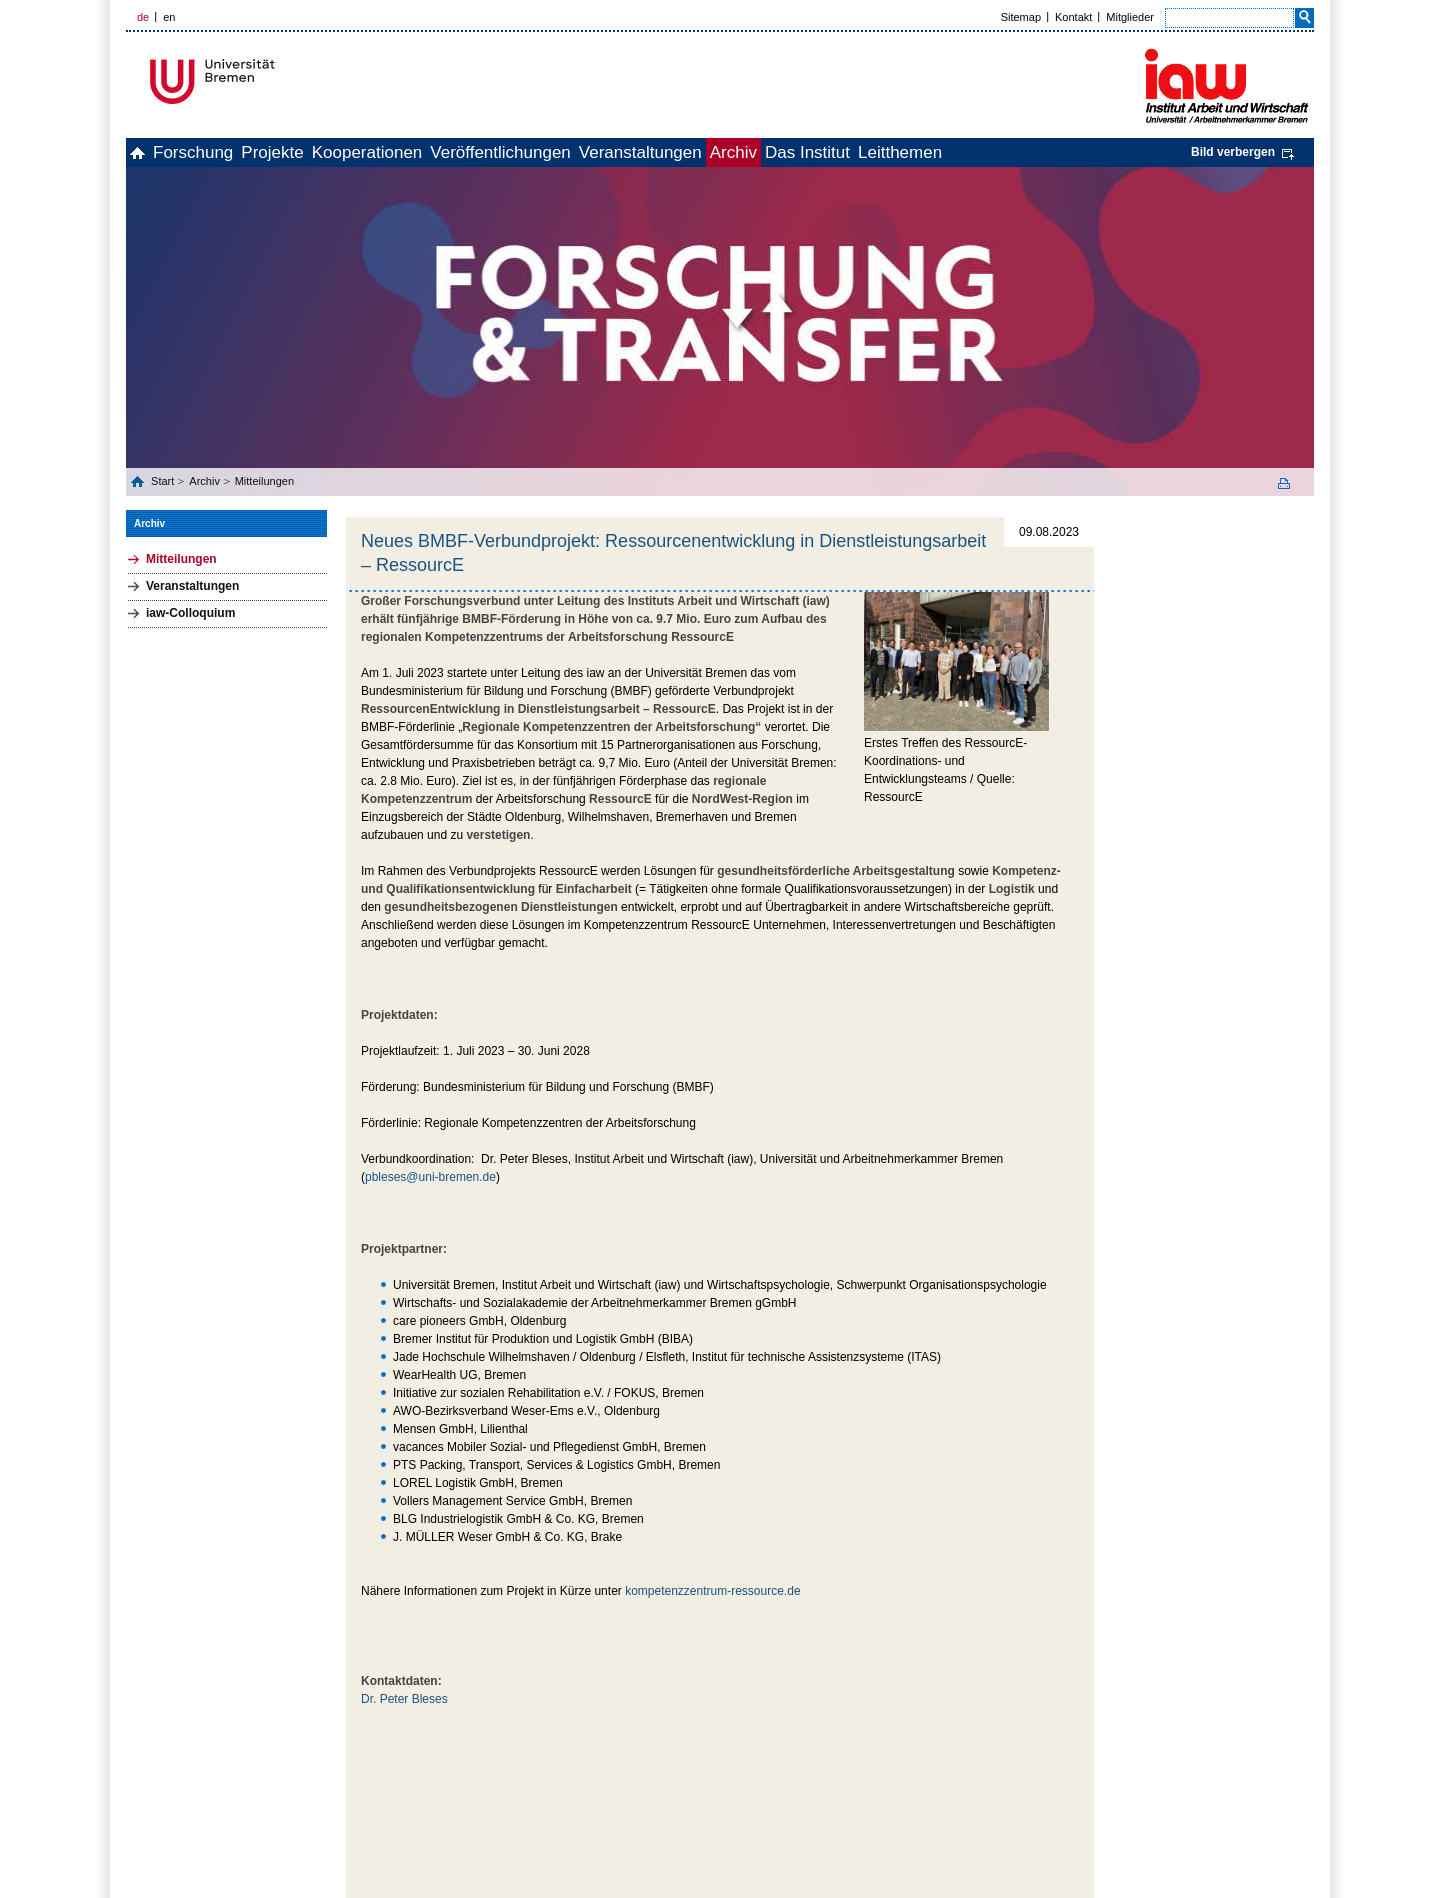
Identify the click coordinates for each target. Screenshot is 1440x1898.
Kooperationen (444, 152)
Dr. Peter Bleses (404, 1699)
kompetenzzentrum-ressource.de (712, 1591)
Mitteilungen (264, 481)
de (143, 17)
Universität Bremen (279, 81)
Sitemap (1021, 17)
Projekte (327, 152)
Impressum (1214, 1780)
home (148, 152)
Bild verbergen (1233, 152)
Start (164, 481)
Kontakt (1073, 17)
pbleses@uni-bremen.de (430, 1177)
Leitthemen (1087, 152)
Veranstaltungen (761, 152)
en (169, 17)
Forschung (226, 152)
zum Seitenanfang (1050, 1745)
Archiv (876, 152)
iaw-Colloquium (190, 613)
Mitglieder (1130, 17)
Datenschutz (1284, 1780)
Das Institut (972, 152)
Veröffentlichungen (599, 152)
